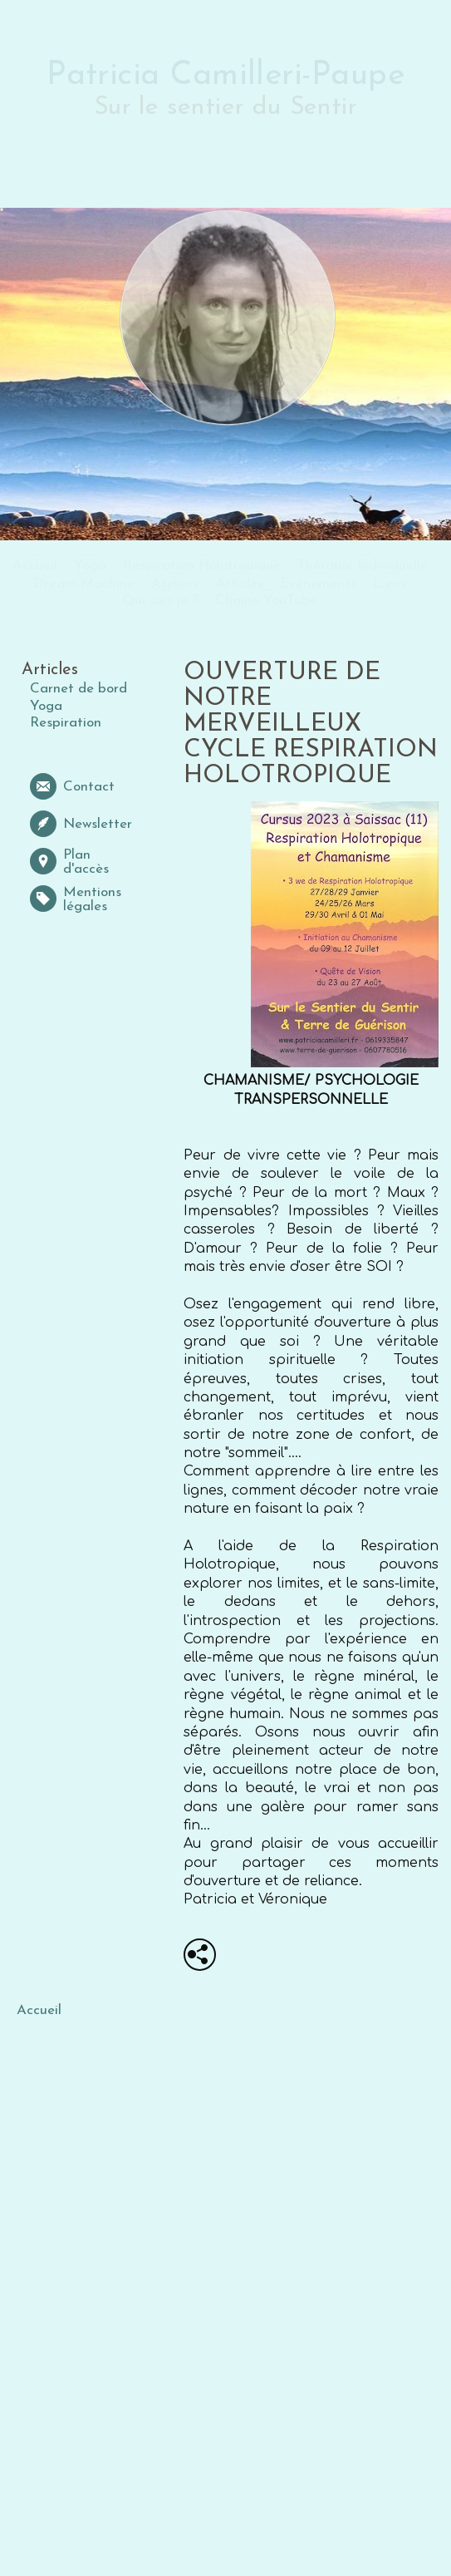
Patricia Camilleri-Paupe (225, 76)
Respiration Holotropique (202, 566)
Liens (389, 584)
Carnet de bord (78, 689)
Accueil (34, 566)
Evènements (318, 584)
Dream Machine (84, 584)
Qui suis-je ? (160, 601)
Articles (239, 584)
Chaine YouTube (266, 601)
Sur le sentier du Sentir (225, 108)
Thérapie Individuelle (362, 566)
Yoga (90, 566)
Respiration (65, 723)
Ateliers (175, 584)
